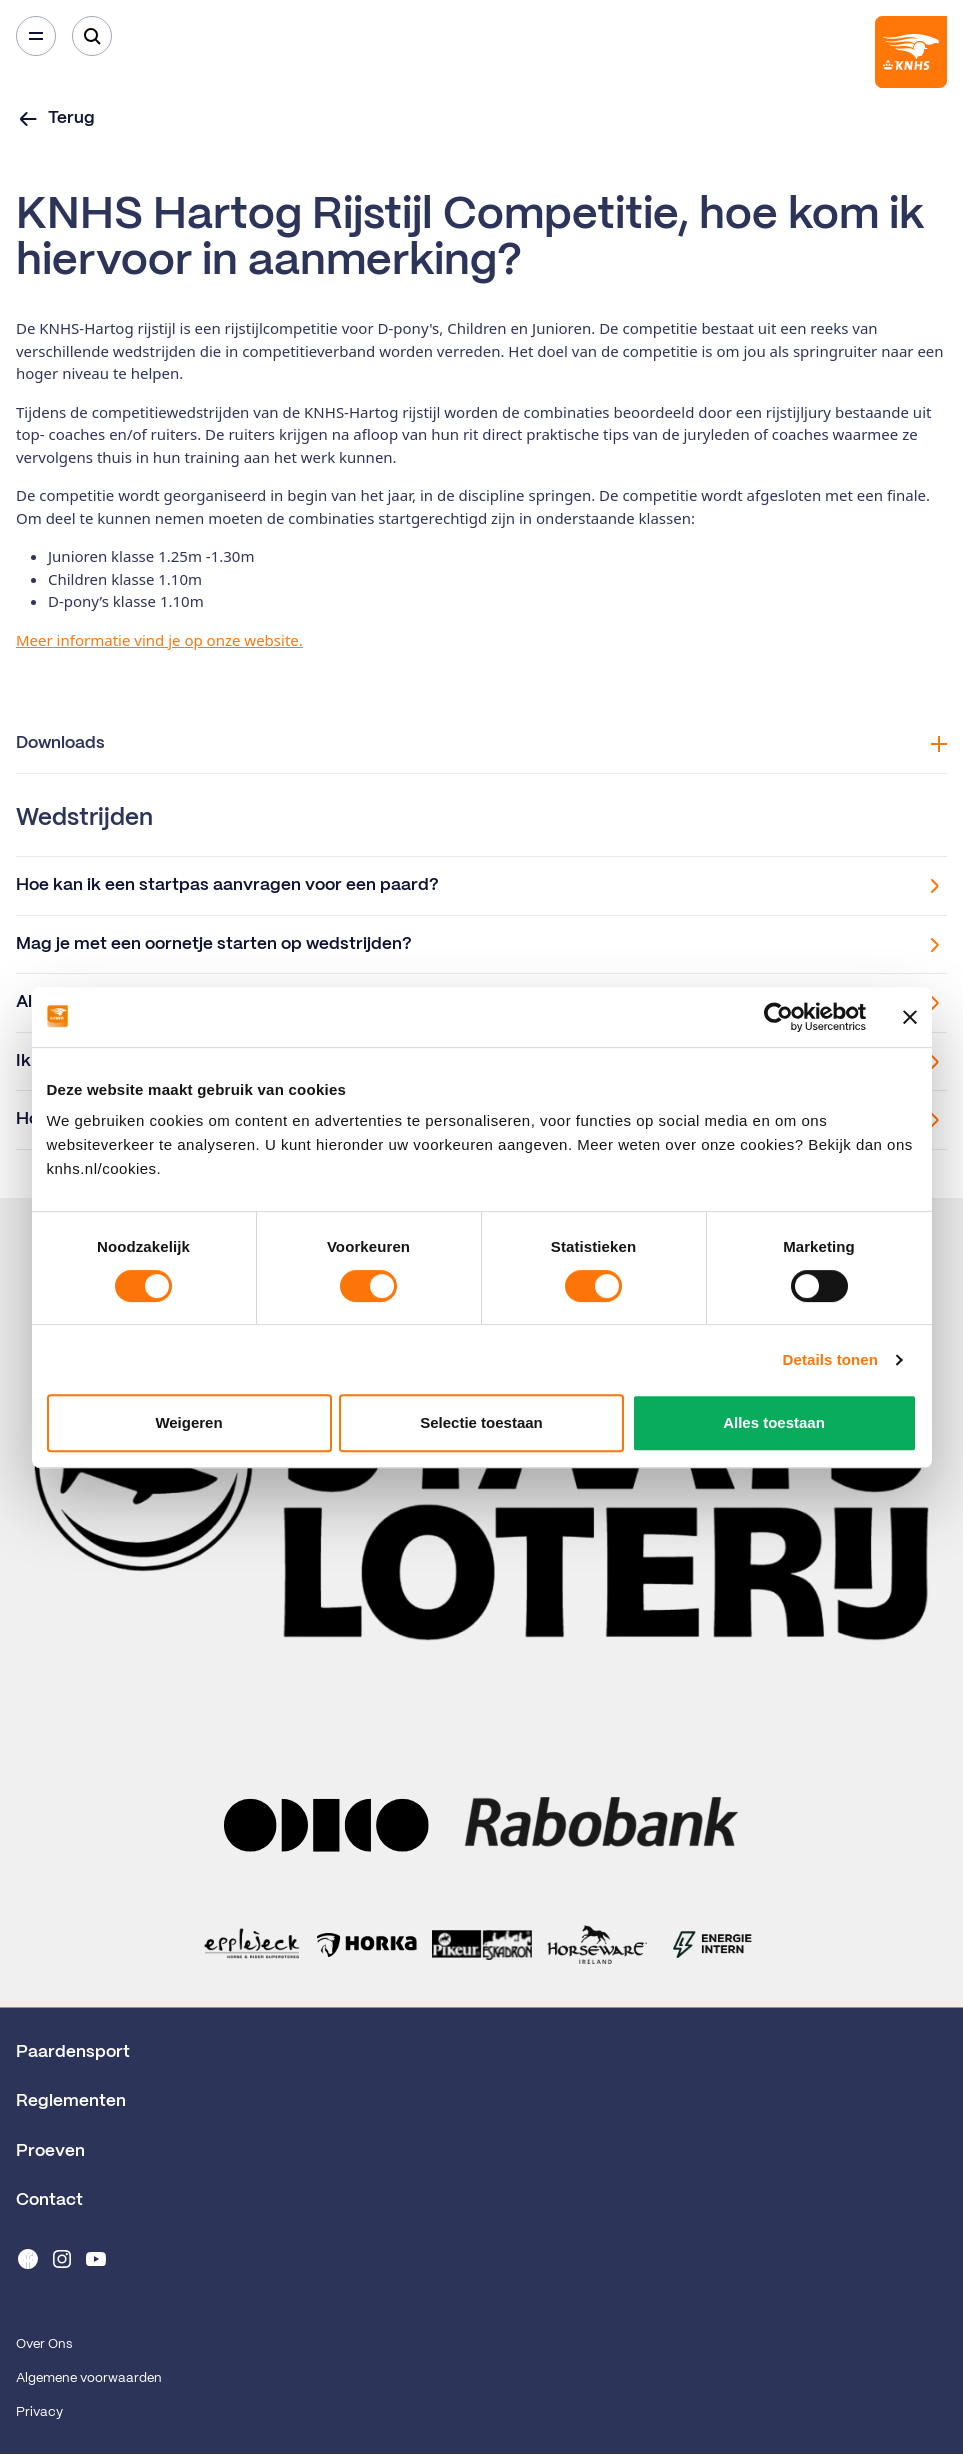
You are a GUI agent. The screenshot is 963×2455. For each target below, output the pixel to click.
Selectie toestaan (481, 1422)
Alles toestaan (774, 1422)
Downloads (481, 743)
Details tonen (830, 1359)
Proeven (50, 2151)
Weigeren (188, 1422)
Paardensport (73, 2052)
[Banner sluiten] (910, 1017)
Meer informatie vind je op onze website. (159, 640)
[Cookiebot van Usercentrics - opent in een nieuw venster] (778, 1017)
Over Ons (44, 2344)
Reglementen (71, 2101)
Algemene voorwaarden (89, 2378)
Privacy (39, 2412)
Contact (49, 2200)
